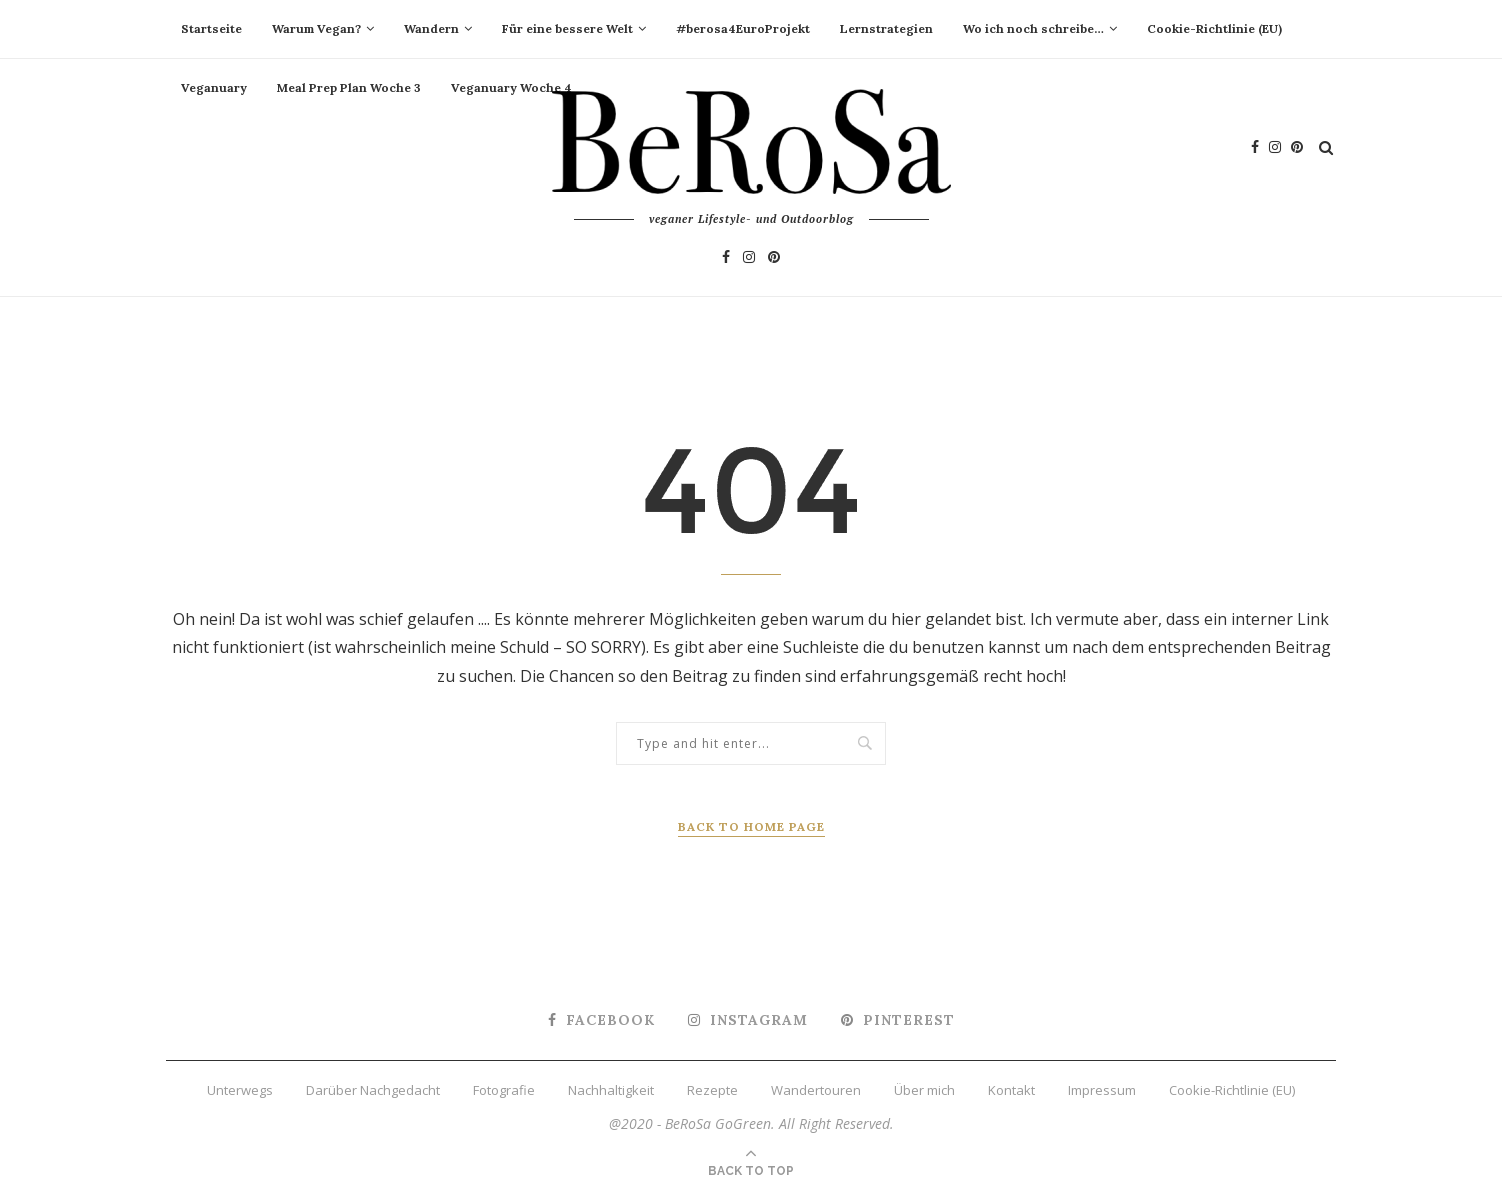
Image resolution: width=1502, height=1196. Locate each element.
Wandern (431, 28)
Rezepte (712, 1090)
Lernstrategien (886, 28)
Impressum (1102, 1090)
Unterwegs (240, 1090)
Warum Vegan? (316, 28)
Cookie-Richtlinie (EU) (1214, 28)
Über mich (924, 1090)
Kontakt (1011, 1090)
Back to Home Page (751, 826)
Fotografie (504, 1090)
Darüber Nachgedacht (373, 1090)
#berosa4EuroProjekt (743, 28)
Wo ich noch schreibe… (1033, 28)
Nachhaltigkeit (611, 1090)
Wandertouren (816, 1090)
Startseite (211, 28)
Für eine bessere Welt (567, 28)
